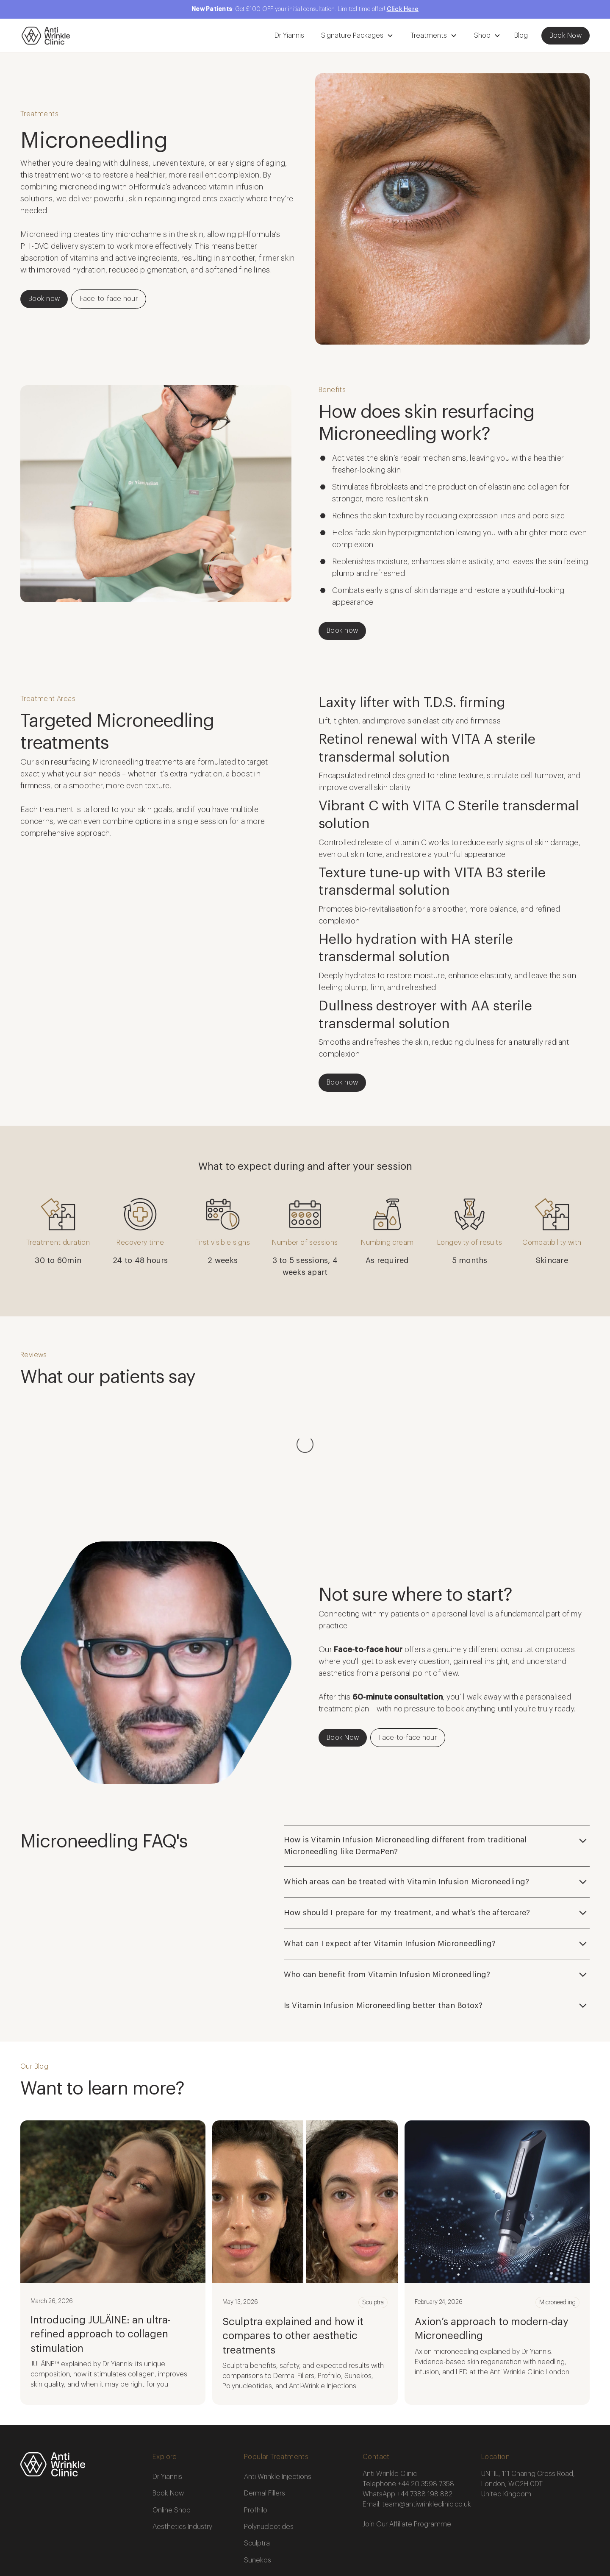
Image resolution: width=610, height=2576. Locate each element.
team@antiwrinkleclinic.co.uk (426, 2419)
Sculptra (257, 2458)
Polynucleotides (269, 2442)
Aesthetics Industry (182, 2442)
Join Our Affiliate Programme (407, 2439)
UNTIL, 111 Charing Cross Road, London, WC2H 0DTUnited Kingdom (528, 2399)
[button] (355, 35)
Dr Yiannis (289, 35)
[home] (45, 35)
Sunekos (257, 2475)
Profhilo (255, 2425)
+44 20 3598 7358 (426, 2399)
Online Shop (171, 2425)
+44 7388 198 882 (424, 2409)
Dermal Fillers (264, 2408)
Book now (44, 298)
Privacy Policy (209, 2537)
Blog (521, 35)
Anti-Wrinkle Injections (277, 2392)
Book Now (565, 35)
